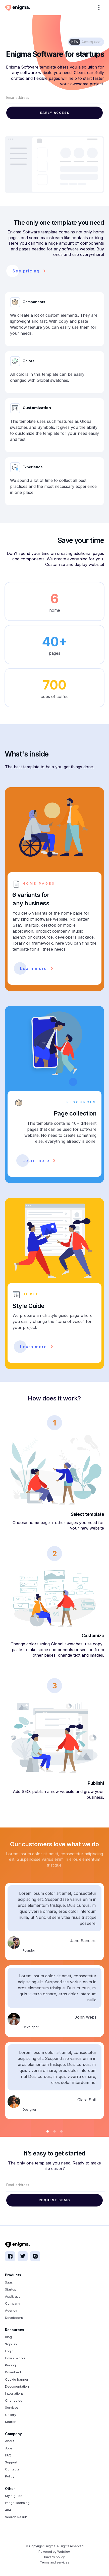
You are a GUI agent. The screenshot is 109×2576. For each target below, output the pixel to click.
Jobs (9, 2448)
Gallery (10, 2415)
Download (13, 2372)
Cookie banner (16, 2379)
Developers (14, 2318)
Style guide (13, 2496)
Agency (11, 2310)
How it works (15, 2358)
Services (12, 2407)
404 (8, 2510)
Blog (8, 2337)
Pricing (10, 2365)
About (9, 2441)
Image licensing (17, 2503)
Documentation (17, 2386)
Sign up (11, 2344)
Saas (9, 2282)
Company (12, 2303)
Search (10, 2422)
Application (14, 2296)
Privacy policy (54, 2557)
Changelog (13, 2400)
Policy (9, 2476)
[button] (99, 8)
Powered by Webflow (54, 2551)
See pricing (26, 270)
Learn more (33, 968)
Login (9, 2351)
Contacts (12, 2469)
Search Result (16, 2517)
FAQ (8, 2455)
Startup (10, 2289)
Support (11, 2462)
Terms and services (54, 2562)
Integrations (14, 2393)
